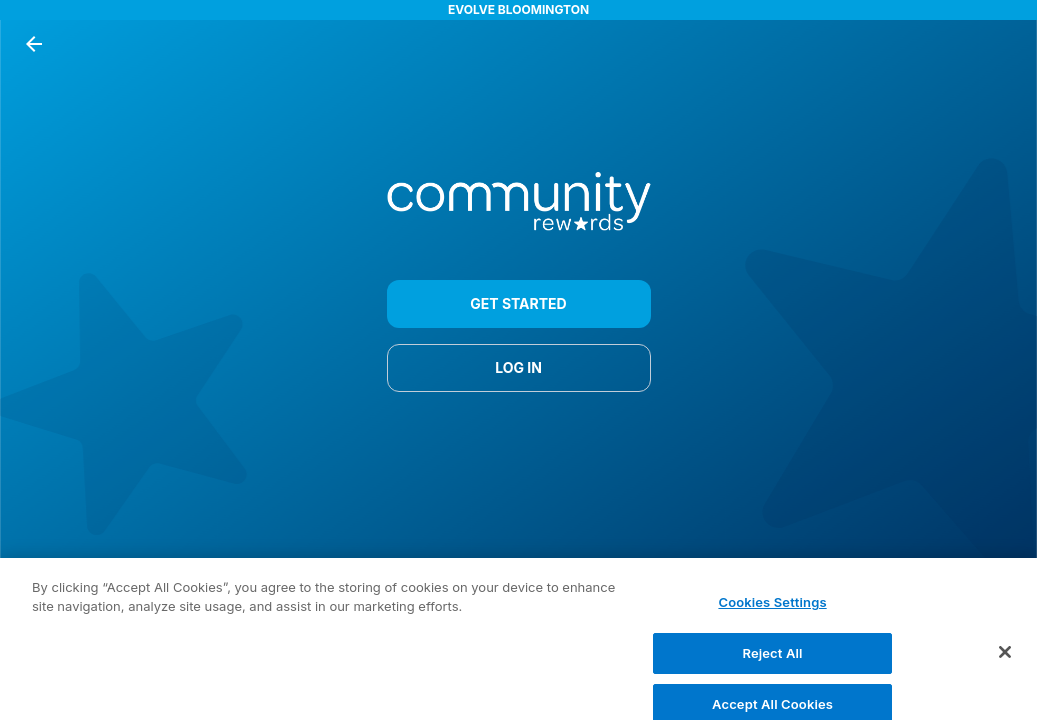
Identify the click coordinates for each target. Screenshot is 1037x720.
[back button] (34, 44)
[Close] (1005, 657)
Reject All (773, 658)
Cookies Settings (772, 607)
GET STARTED (519, 304)
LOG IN (519, 368)
